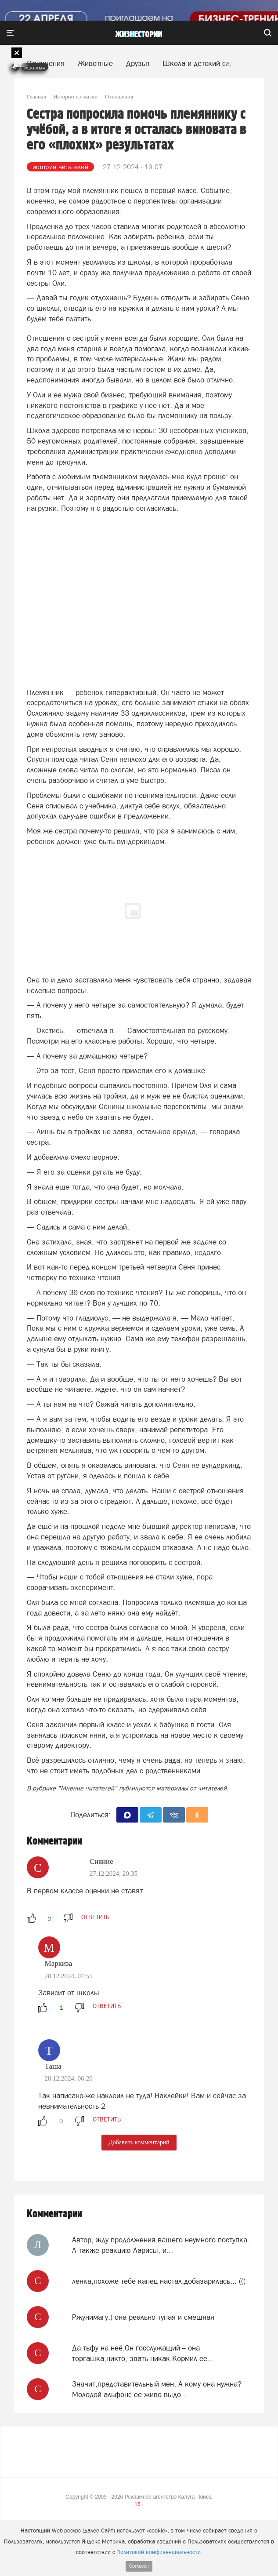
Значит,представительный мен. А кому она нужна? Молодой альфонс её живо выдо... (157, 2389)
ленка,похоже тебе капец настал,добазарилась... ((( (159, 2281)
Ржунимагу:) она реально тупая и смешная (143, 2317)
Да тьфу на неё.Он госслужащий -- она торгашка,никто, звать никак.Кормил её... (143, 2353)
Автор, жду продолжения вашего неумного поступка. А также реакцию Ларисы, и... (160, 2245)
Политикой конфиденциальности (158, 2552)
